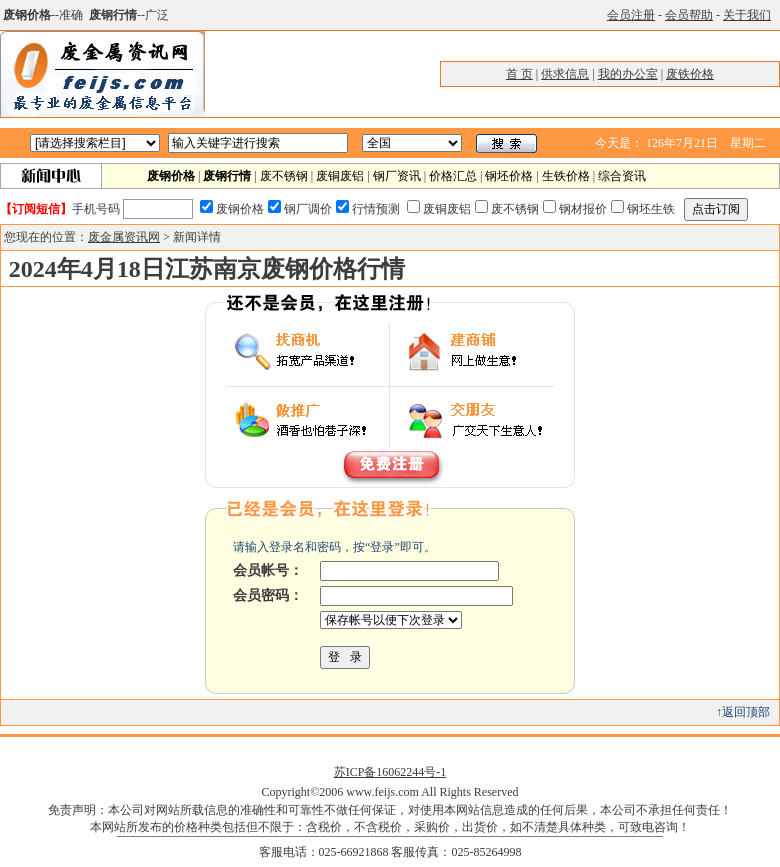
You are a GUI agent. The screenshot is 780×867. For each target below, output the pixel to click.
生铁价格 (566, 176)
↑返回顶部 (743, 712)
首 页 (519, 74)
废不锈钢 (284, 176)
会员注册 (631, 15)
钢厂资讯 (397, 176)
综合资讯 (622, 176)
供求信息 (565, 74)
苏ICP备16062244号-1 (390, 772)
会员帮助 (689, 15)
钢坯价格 (509, 176)
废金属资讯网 (124, 237)
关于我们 (747, 15)
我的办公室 (628, 74)
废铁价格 (690, 74)
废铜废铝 (340, 176)
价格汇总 (453, 176)
